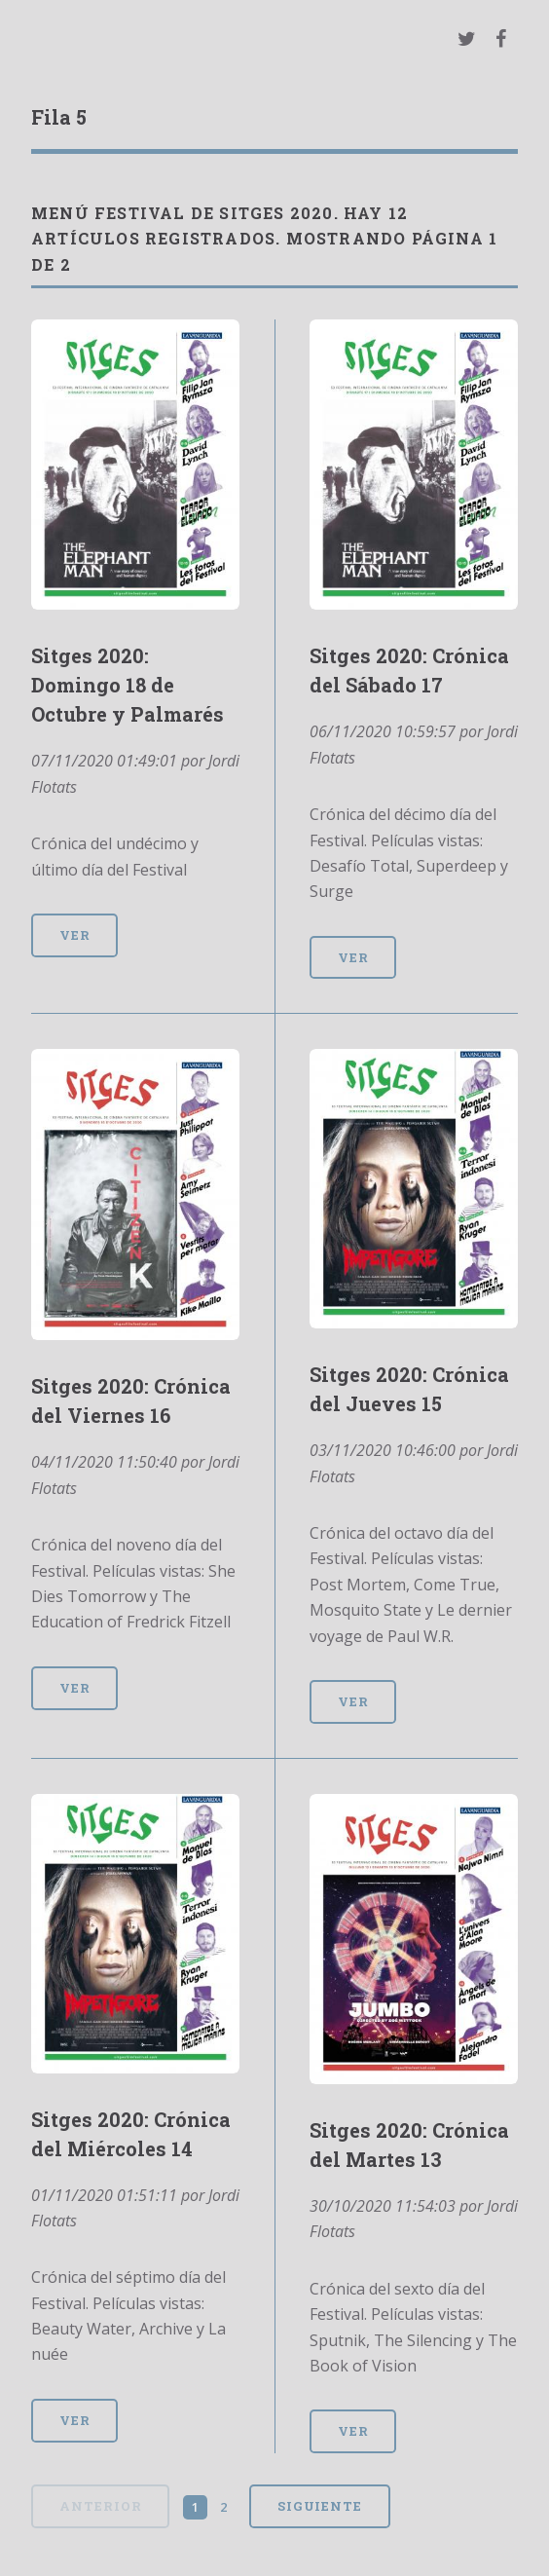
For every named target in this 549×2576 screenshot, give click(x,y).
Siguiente (320, 2506)
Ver (75, 935)
